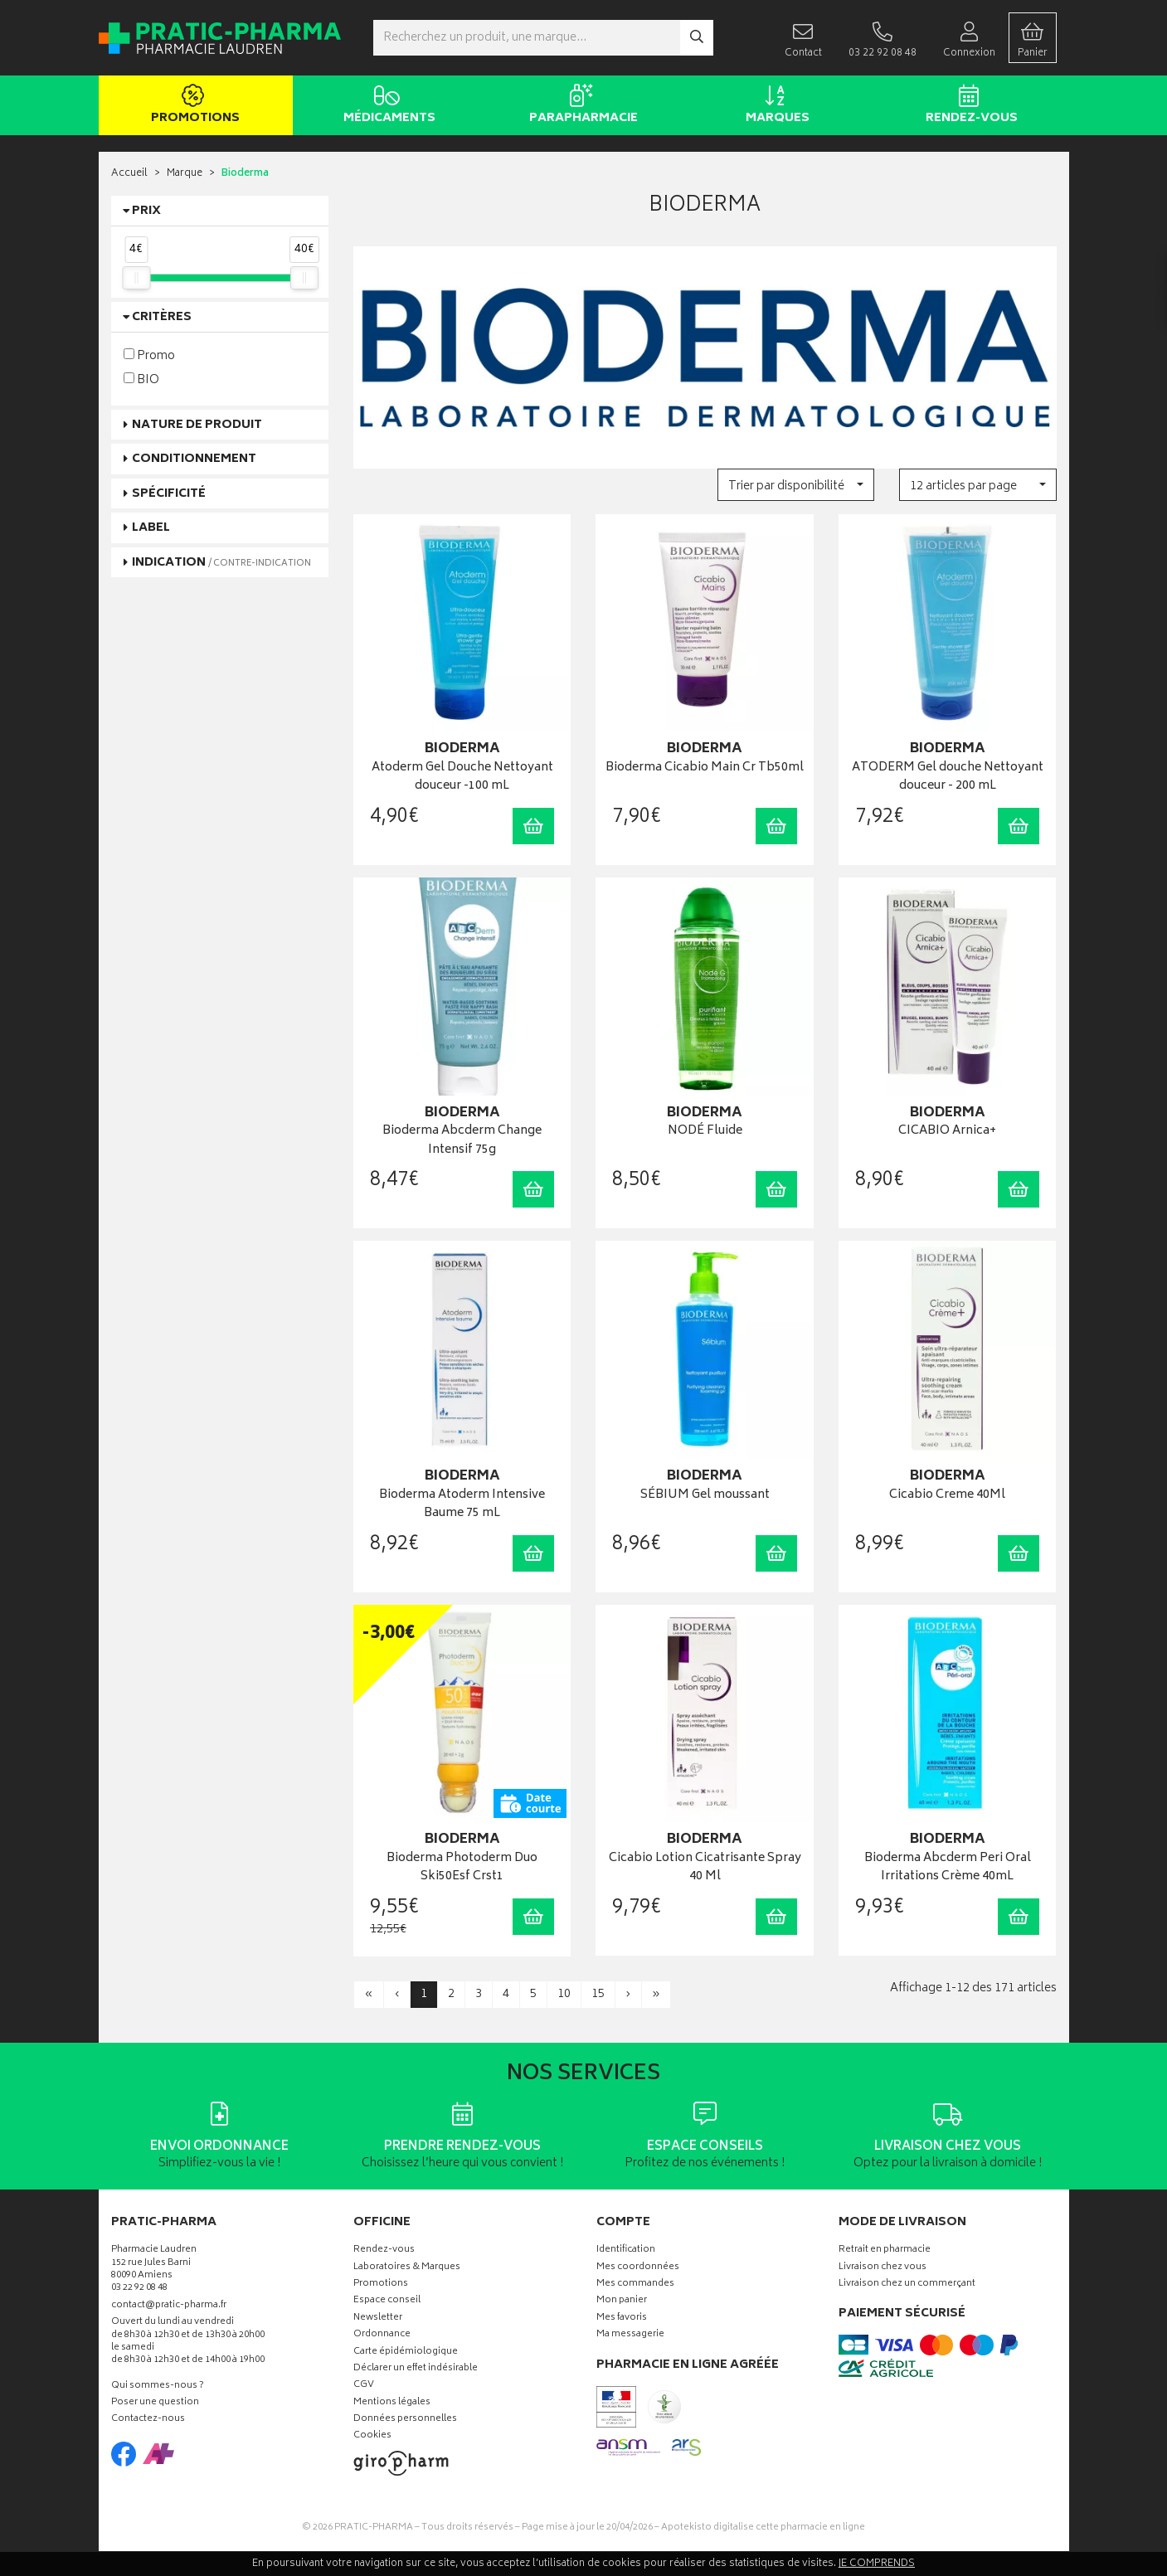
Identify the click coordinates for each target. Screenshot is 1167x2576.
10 (564, 1994)
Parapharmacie (581, 106)
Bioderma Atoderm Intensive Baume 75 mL (462, 1505)
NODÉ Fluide (705, 1131)
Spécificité (169, 494)
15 (598, 1994)
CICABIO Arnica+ (947, 1131)
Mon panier (621, 2301)
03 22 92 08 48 (139, 2289)
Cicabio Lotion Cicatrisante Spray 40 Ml (705, 1868)
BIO (141, 379)
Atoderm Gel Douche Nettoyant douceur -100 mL (462, 777)
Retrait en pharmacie (885, 2250)
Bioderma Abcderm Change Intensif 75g (462, 1140)
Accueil (129, 173)
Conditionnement (194, 459)
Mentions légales (391, 2403)
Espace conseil (387, 2301)
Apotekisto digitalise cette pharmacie (763, 2527)
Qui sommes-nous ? (157, 2386)
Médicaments (387, 106)
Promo (149, 355)
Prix (146, 211)
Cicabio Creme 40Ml (947, 1495)
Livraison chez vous (882, 2268)
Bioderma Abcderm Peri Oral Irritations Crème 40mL (947, 1868)
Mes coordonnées (637, 2268)
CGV (363, 2386)
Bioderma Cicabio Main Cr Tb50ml (704, 768)
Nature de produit (197, 425)
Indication (221, 562)
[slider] (136, 277)
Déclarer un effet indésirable (415, 2369)
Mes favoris (621, 2318)
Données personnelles (405, 2420)
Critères (162, 317)
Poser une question (155, 2403)
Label (151, 528)
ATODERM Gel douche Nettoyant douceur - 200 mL (947, 777)
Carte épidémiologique (405, 2352)
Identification (625, 2250)
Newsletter (377, 2318)
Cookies (372, 2436)
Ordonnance (382, 2335)
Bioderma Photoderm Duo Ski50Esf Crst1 (462, 1868)
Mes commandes (635, 2284)
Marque (184, 173)
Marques (775, 106)
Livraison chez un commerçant (907, 2284)
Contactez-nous (148, 2420)
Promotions (193, 106)
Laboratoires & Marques (406, 2268)
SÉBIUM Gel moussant (705, 1495)
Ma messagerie (630, 2335)
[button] (795, 485)
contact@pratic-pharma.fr (168, 2307)
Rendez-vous (969, 106)
